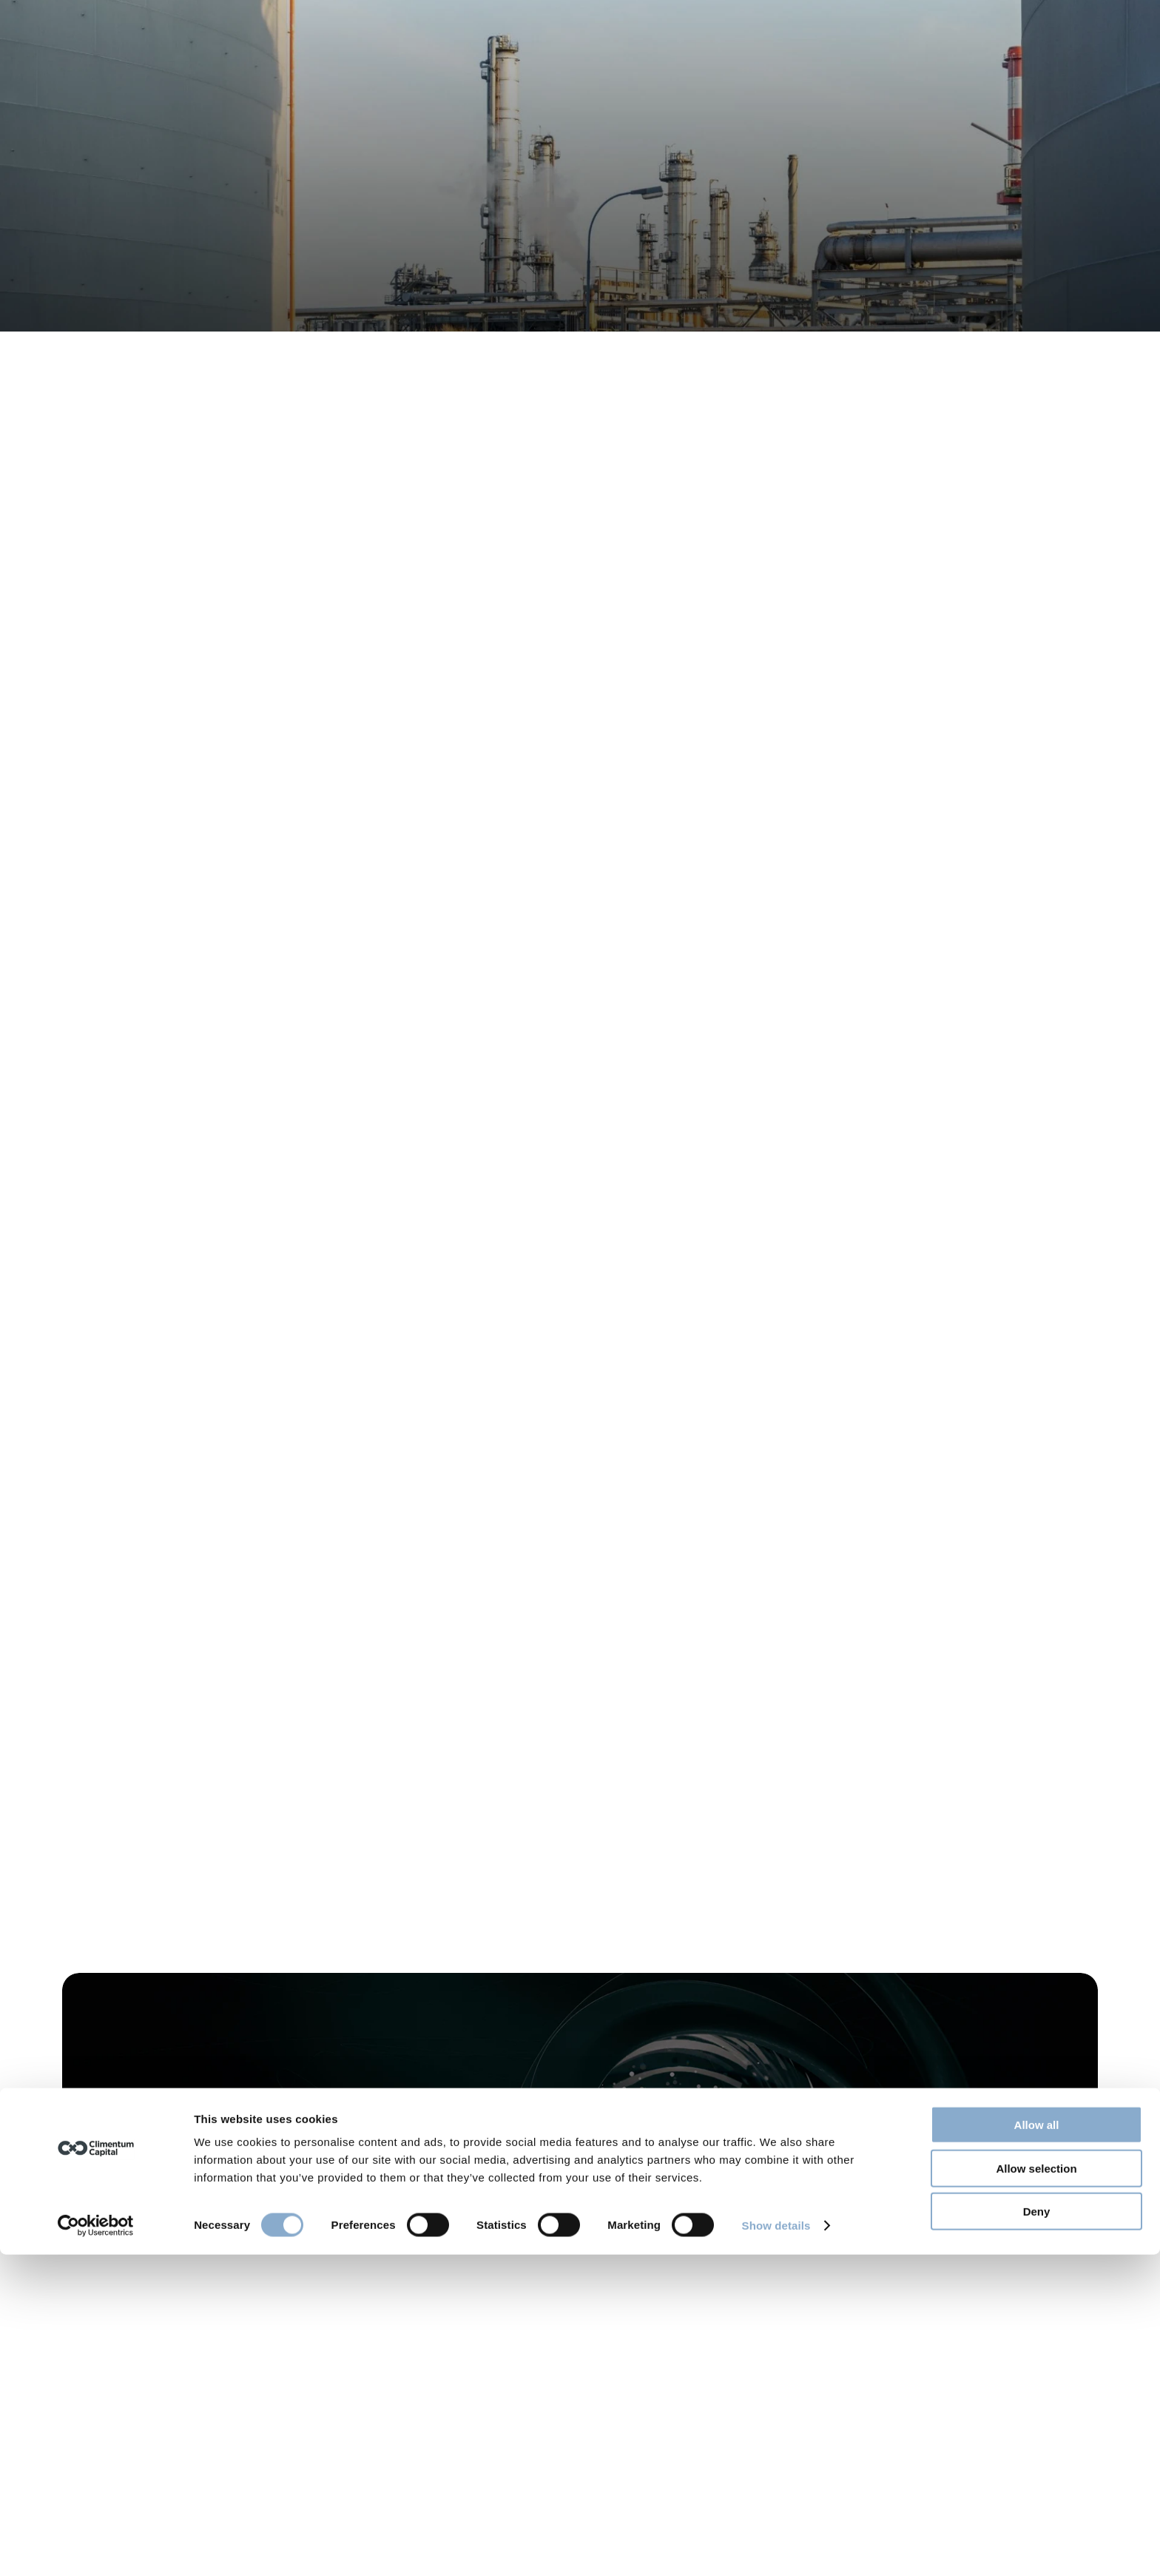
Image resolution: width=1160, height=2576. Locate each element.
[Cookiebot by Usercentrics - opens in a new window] (96, 2547)
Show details (776, 2546)
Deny (1037, 2532)
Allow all (1036, 2446)
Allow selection (1036, 2489)
